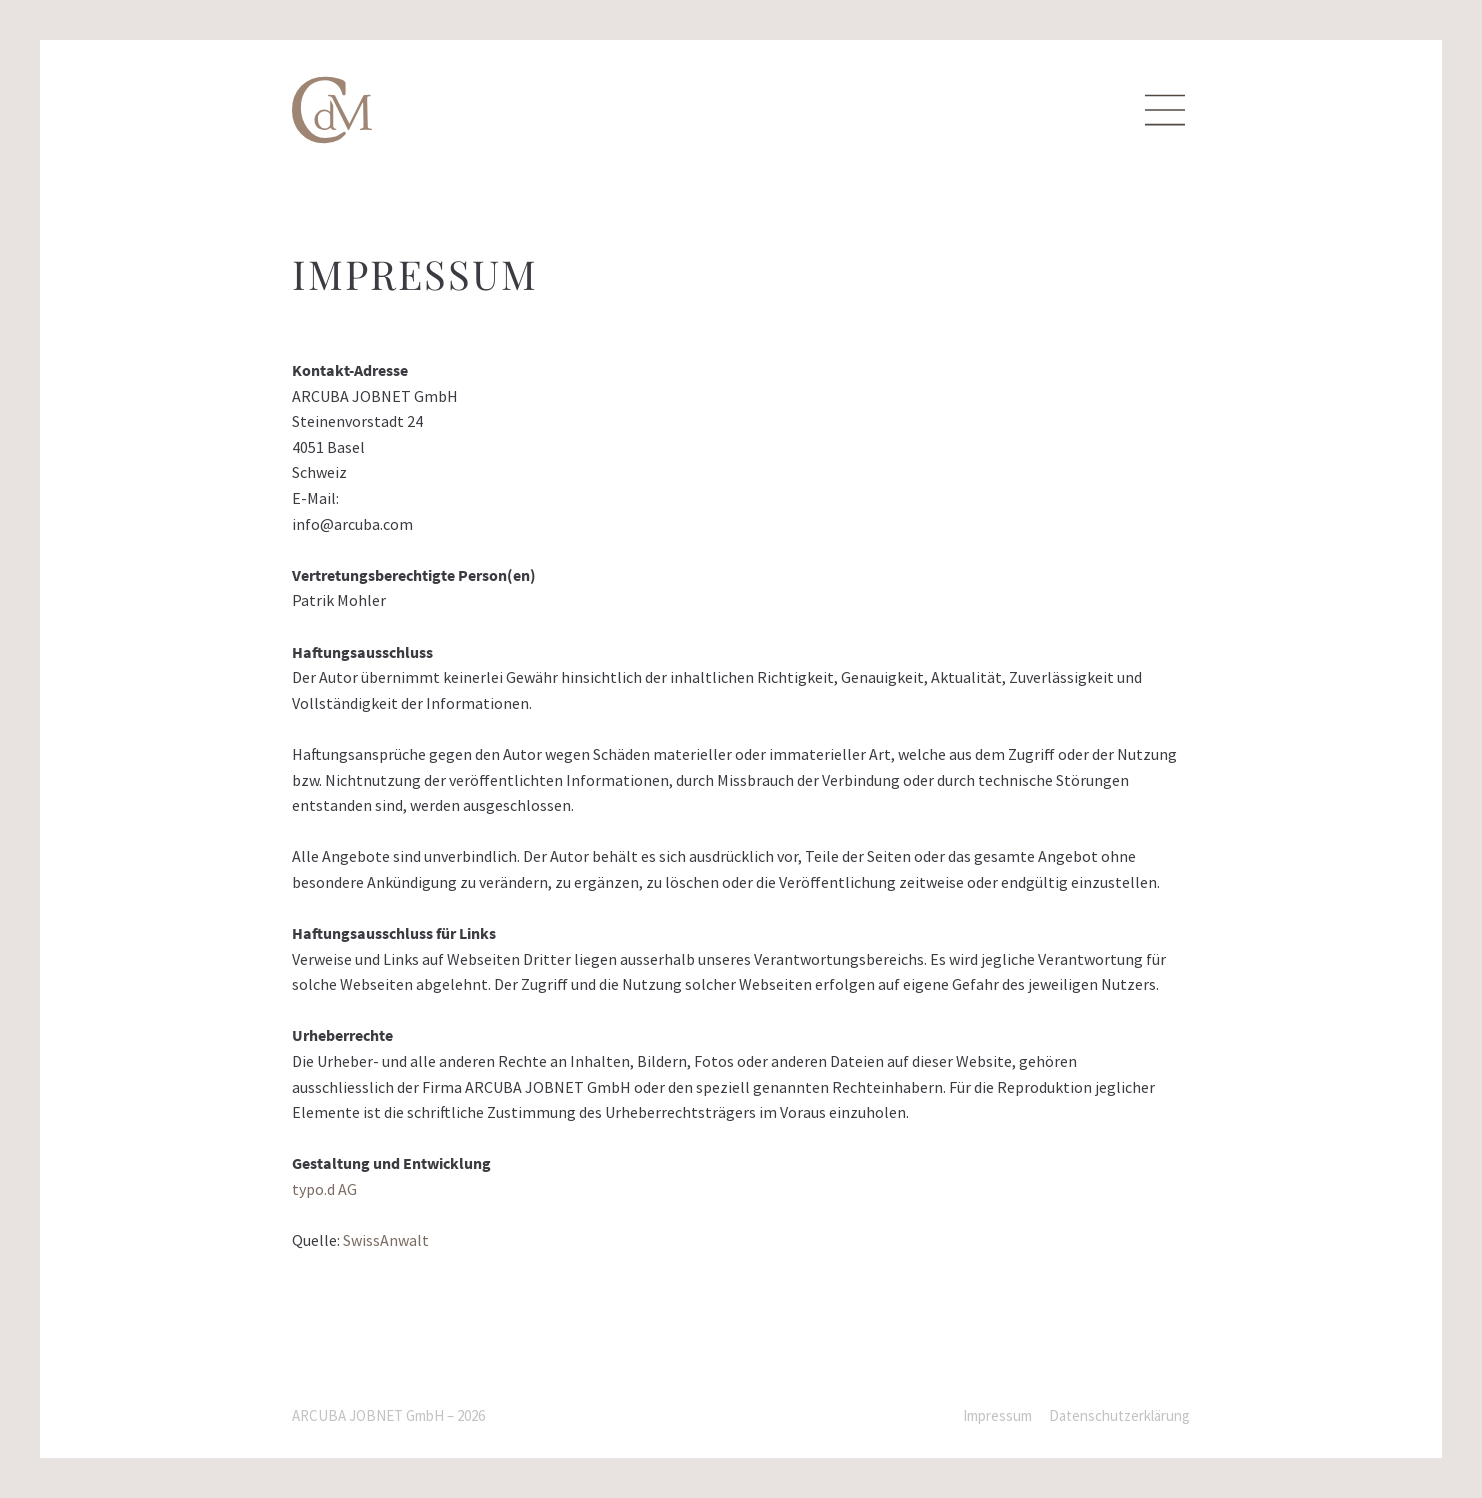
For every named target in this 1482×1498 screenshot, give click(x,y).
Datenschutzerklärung (1119, 1415)
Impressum (997, 1415)
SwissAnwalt (386, 1240)
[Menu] (1165, 110)
